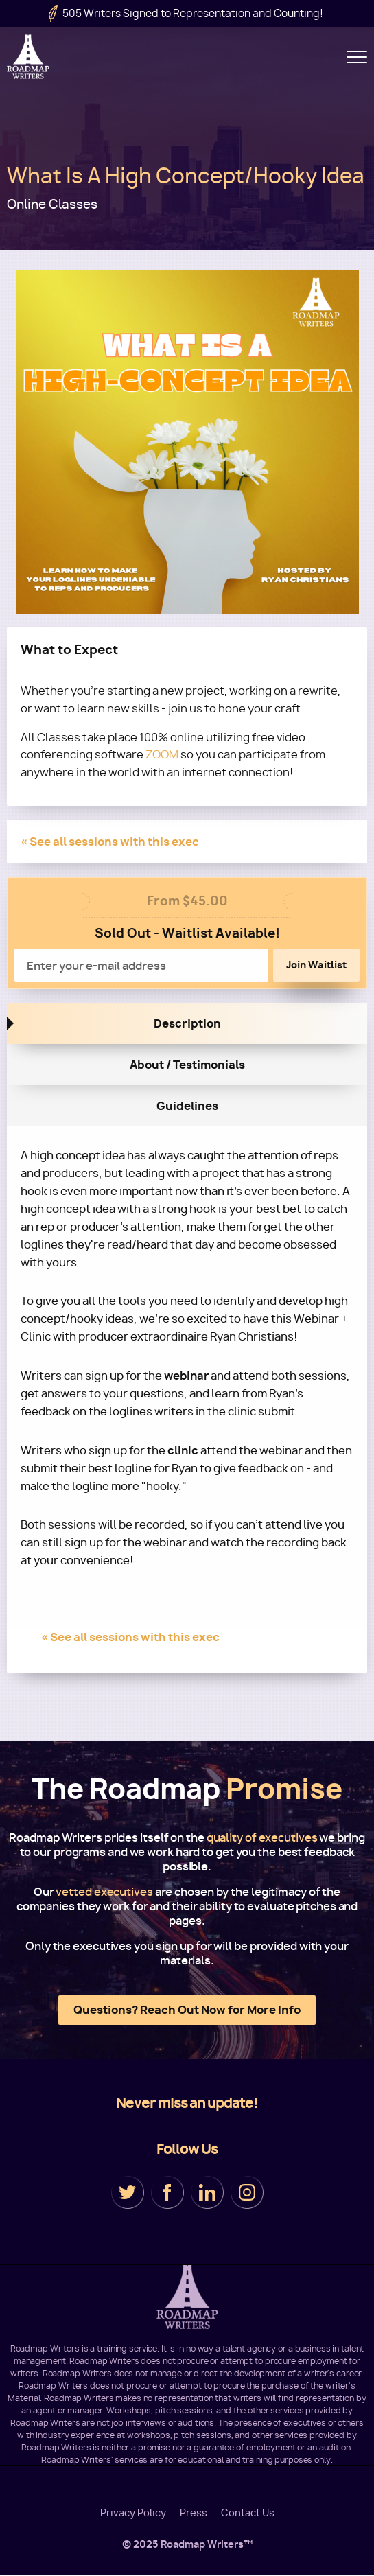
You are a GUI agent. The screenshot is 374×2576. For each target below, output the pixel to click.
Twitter (127, 2192)
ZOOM (161, 754)
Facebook (167, 2192)
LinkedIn (207, 2192)
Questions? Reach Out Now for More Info (187, 2009)
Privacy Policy (133, 2513)
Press (193, 2513)
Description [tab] (187, 1023)
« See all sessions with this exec (110, 841)
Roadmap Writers (29, 56)
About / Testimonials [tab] (187, 1064)
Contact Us (247, 2513)
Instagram (247, 2192)
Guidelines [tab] (187, 1105)
